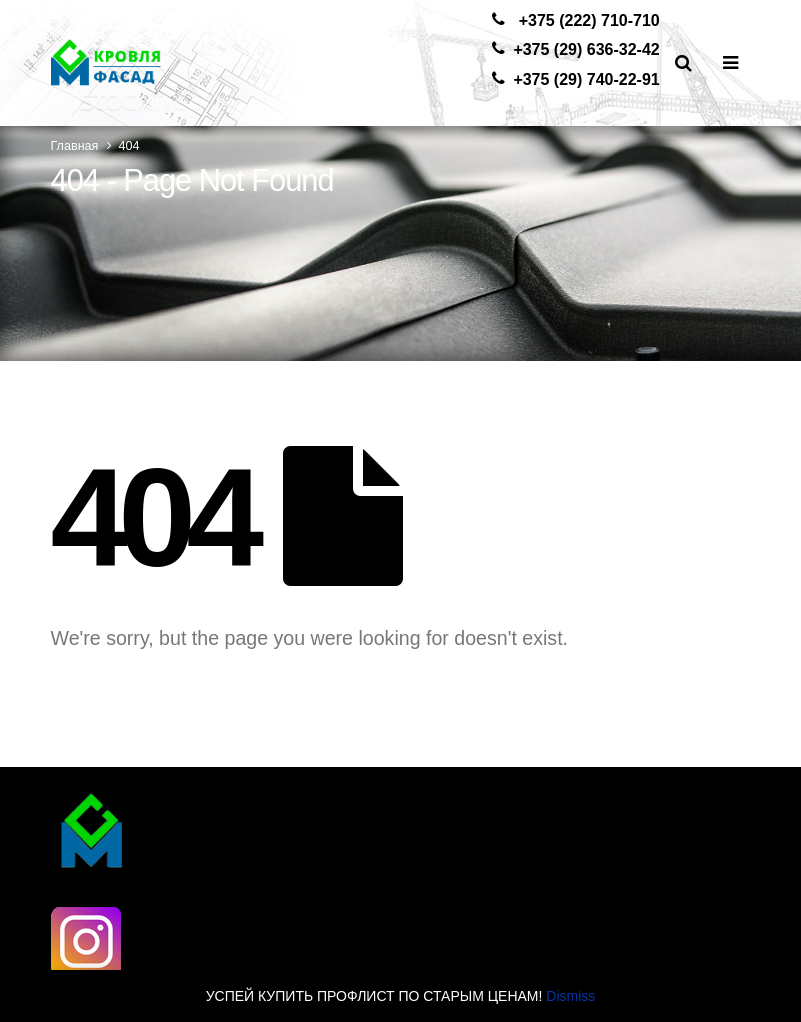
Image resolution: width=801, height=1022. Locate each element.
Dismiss (570, 996)
